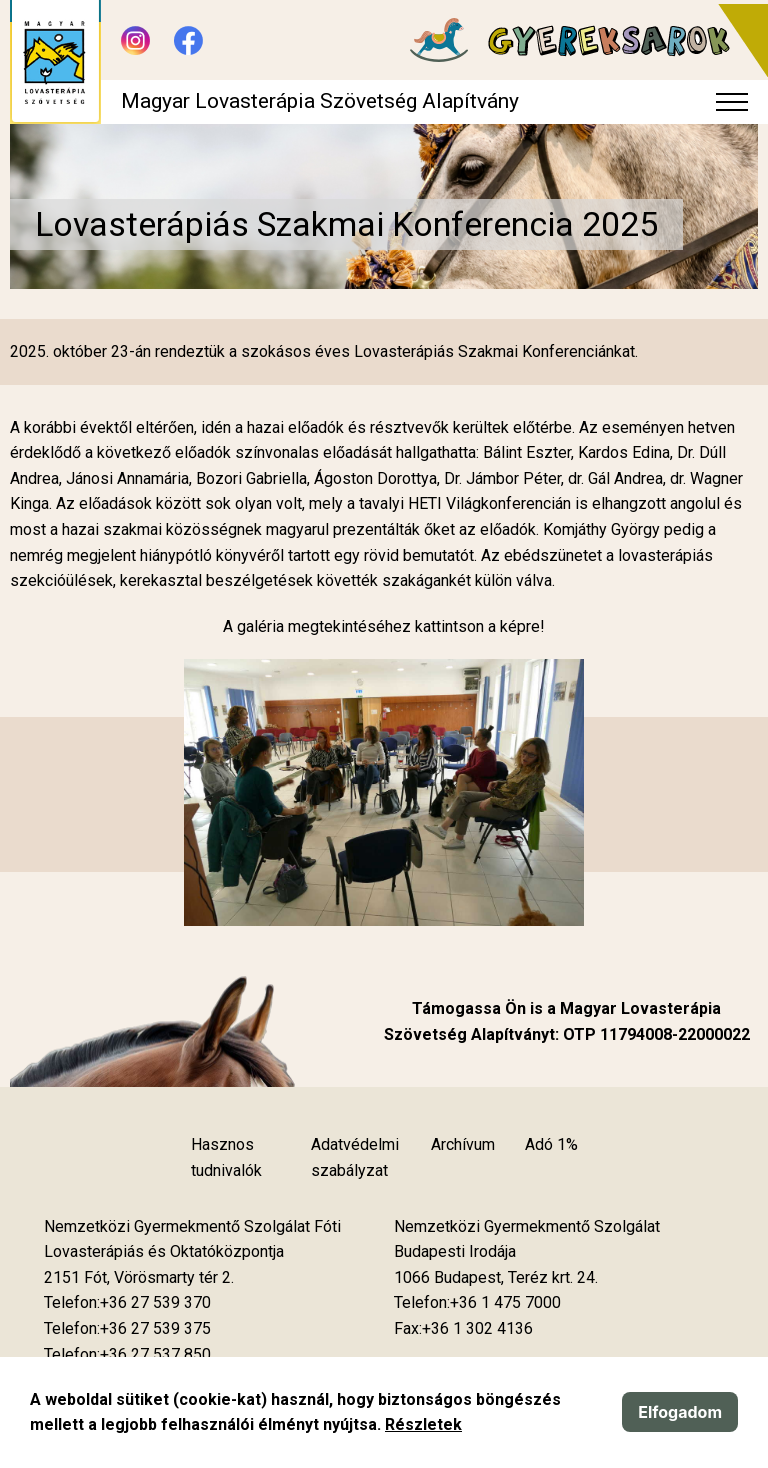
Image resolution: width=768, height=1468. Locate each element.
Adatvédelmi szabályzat (355, 1157)
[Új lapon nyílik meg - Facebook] (188, 40)
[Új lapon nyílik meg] (139, 1278)
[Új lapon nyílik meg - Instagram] (135, 40)
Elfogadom (680, 1412)
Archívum (463, 1144)
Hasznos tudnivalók (226, 1157)
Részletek (423, 1424)
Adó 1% (551, 1144)
